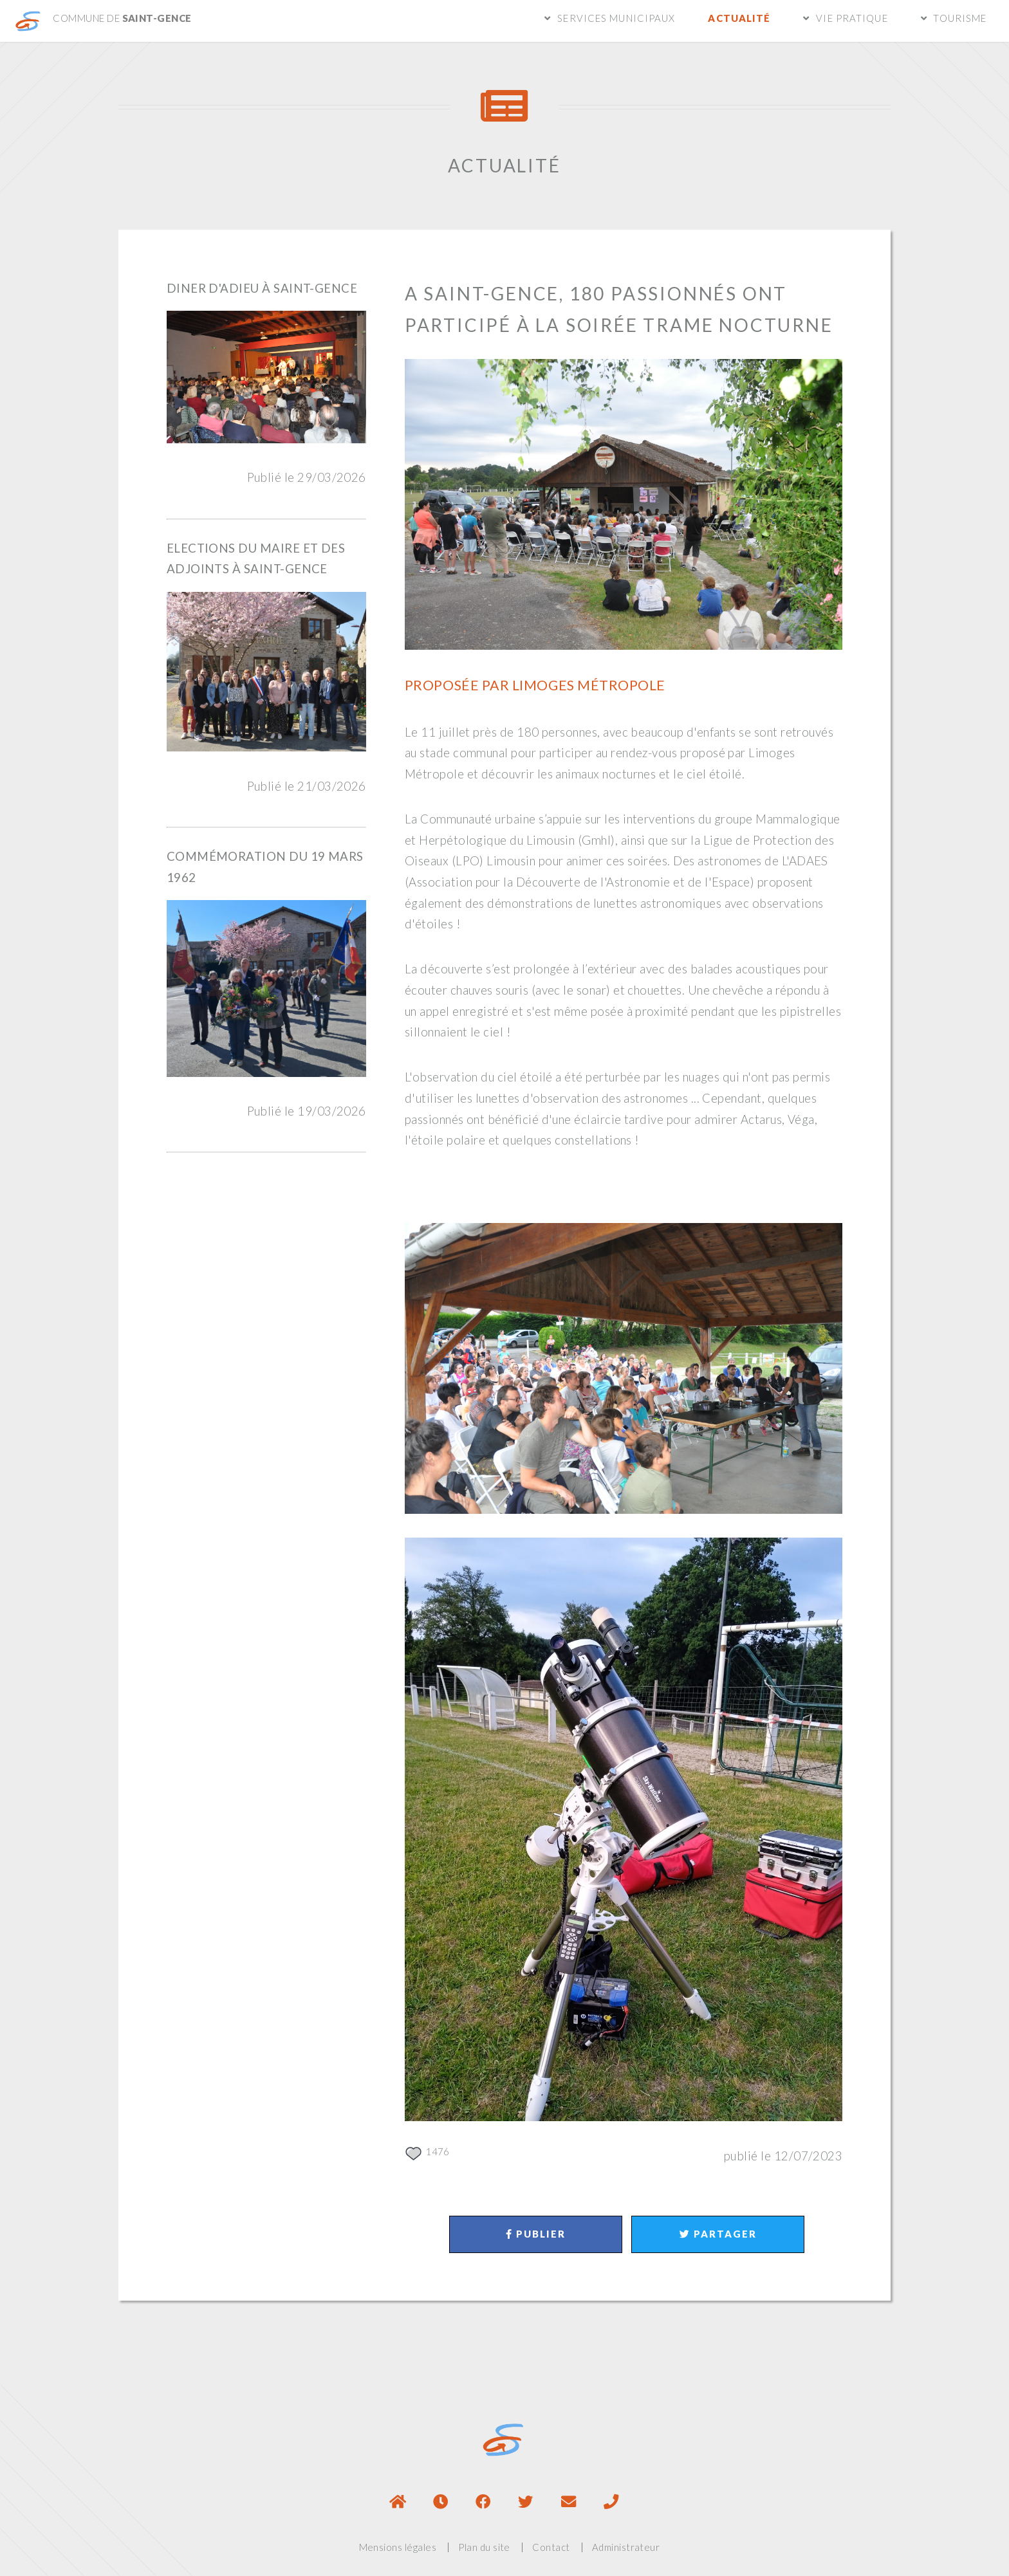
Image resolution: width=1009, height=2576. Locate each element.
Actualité (739, 18)
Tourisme (959, 18)
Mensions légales (397, 2547)
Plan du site (484, 2547)
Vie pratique (851, 18)
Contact (550, 2547)
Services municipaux (616, 18)
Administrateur (626, 2547)
